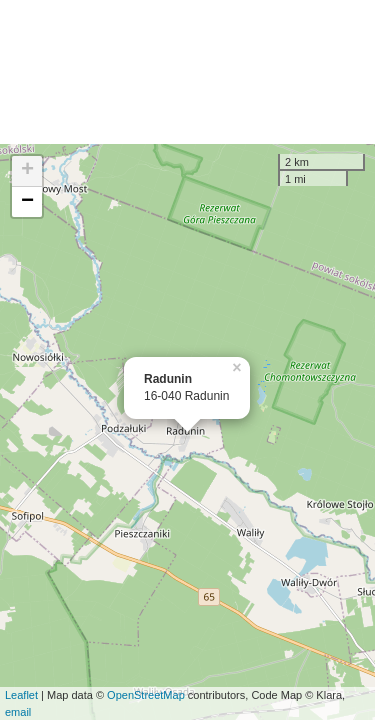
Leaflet (21, 695)
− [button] (27, 202)
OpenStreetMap (146, 695)
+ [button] (27, 171)
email (18, 712)
